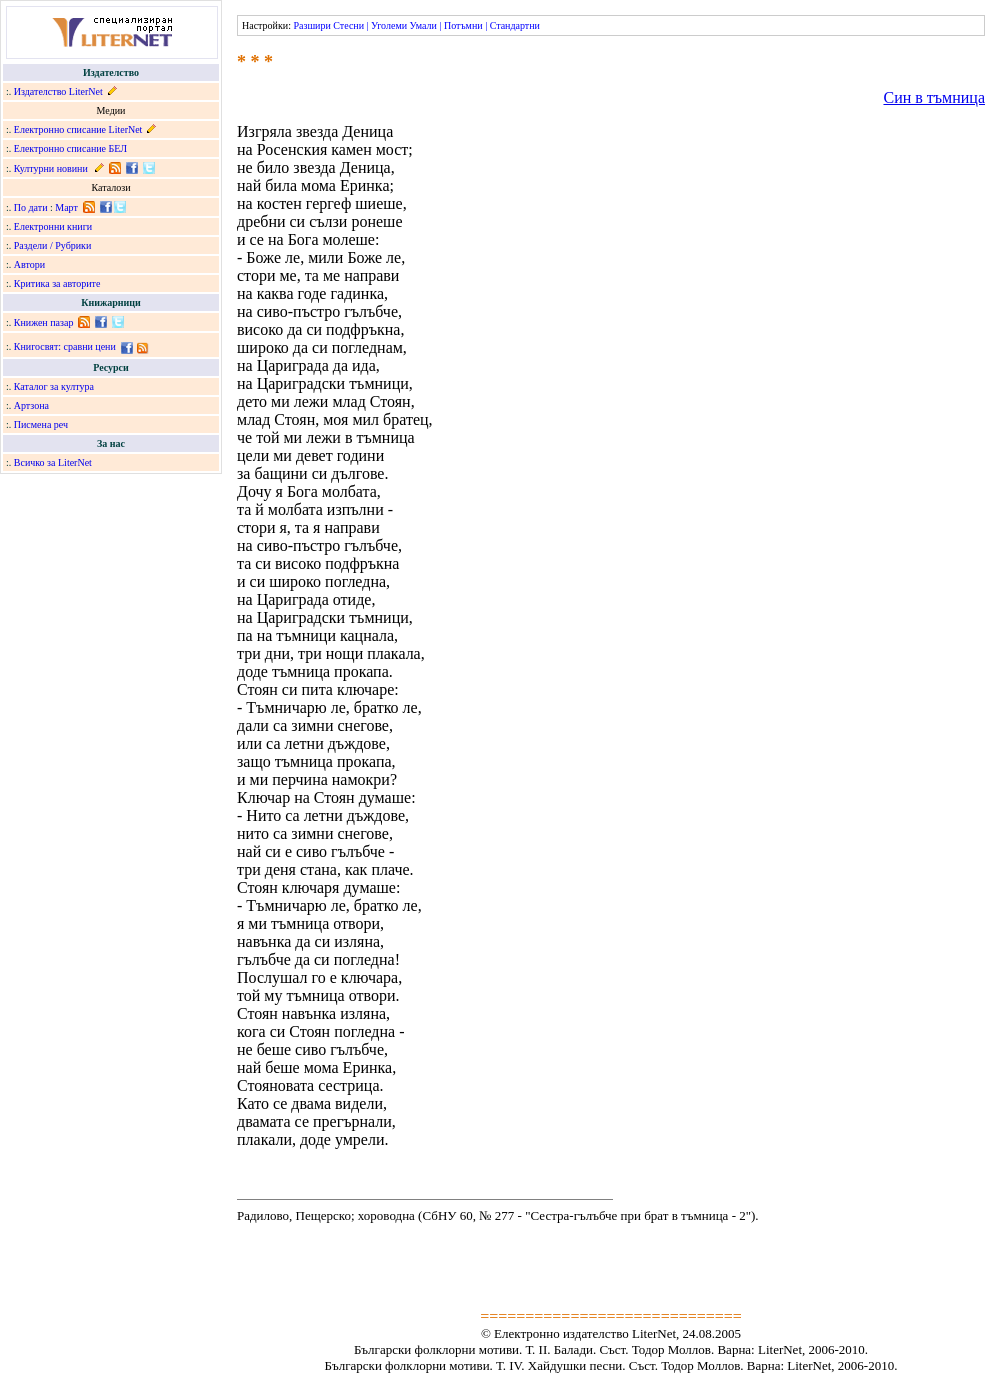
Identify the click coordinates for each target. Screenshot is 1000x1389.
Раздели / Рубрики (53, 245)
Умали (423, 25)
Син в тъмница (934, 97)
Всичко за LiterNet (53, 462)
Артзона (31, 405)
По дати (31, 207)
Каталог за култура (54, 386)
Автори (29, 264)
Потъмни (463, 25)
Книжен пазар (44, 322)
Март (66, 207)
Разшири (311, 25)
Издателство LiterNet (58, 91)
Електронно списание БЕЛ (70, 148)
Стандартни (515, 25)
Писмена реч (41, 424)
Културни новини (51, 168)
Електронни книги (53, 226)
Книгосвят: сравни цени (65, 346)
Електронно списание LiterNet (78, 129)
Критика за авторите (57, 283)
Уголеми (389, 25)
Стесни (348, 25)
